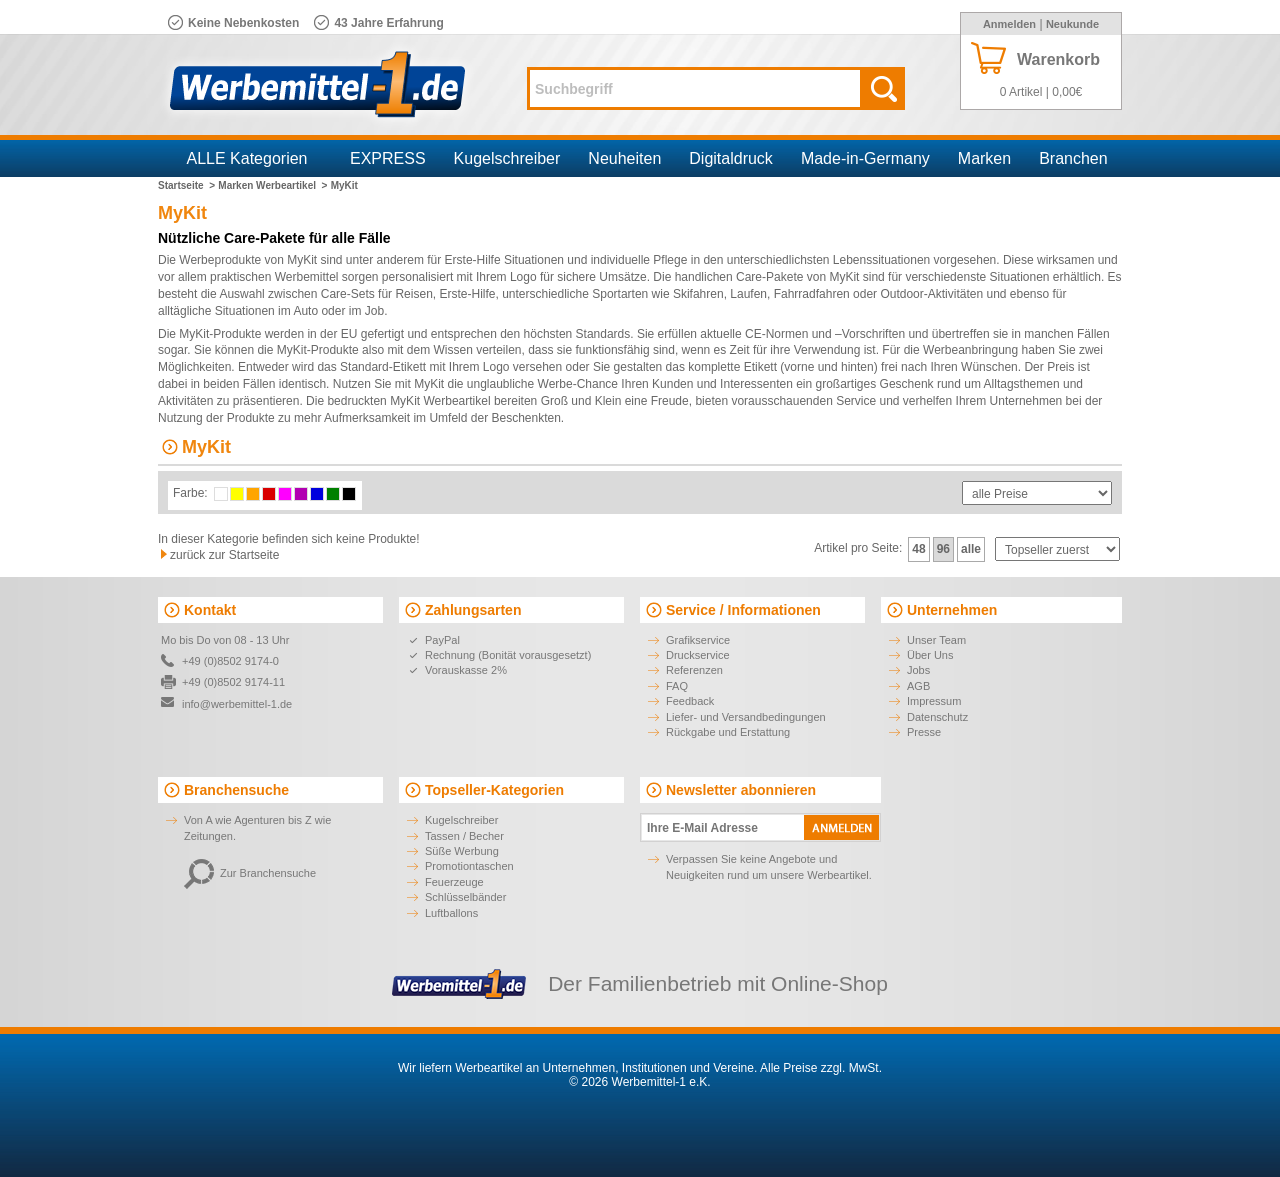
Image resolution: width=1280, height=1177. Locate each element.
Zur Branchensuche (250, 873)
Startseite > (186, 185)
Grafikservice (698, 640)
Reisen (413, 294)
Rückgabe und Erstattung (728, 732)
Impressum (934, 701)
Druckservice (698, 655)
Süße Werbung (462, 851)
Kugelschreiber (507, 158)
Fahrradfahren (812, 294)
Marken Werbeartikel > (272, 185)
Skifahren (698, 294)
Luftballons (451, 913)
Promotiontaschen (469, 866)
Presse (924, 732)
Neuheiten (624, 158)
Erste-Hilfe (467, 294)
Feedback (690, 701)
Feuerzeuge (454, 882)
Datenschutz (937, 717)
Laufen (748, 294)
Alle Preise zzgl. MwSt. (821, 1068)
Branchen (1073, 158)
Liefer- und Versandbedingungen (746, 717)
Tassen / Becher (464, 836)
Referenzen (694, 670)
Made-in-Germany (865, 158)
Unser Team (936, 640)
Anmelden (1009, 24)
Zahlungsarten (473, 610)
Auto (305, 311)
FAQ (677, 686)
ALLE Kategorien (247, 158)
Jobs (918, 670)
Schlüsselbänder (465, 897)
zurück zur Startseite (224, 555)
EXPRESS (388, 158)
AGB (918, 686)
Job (374, 311)
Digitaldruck (731, 158)
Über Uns (930, 655)
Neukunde (1072, 24)
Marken (984, 158)
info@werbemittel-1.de (237, 704)
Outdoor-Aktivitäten (931, 294)
